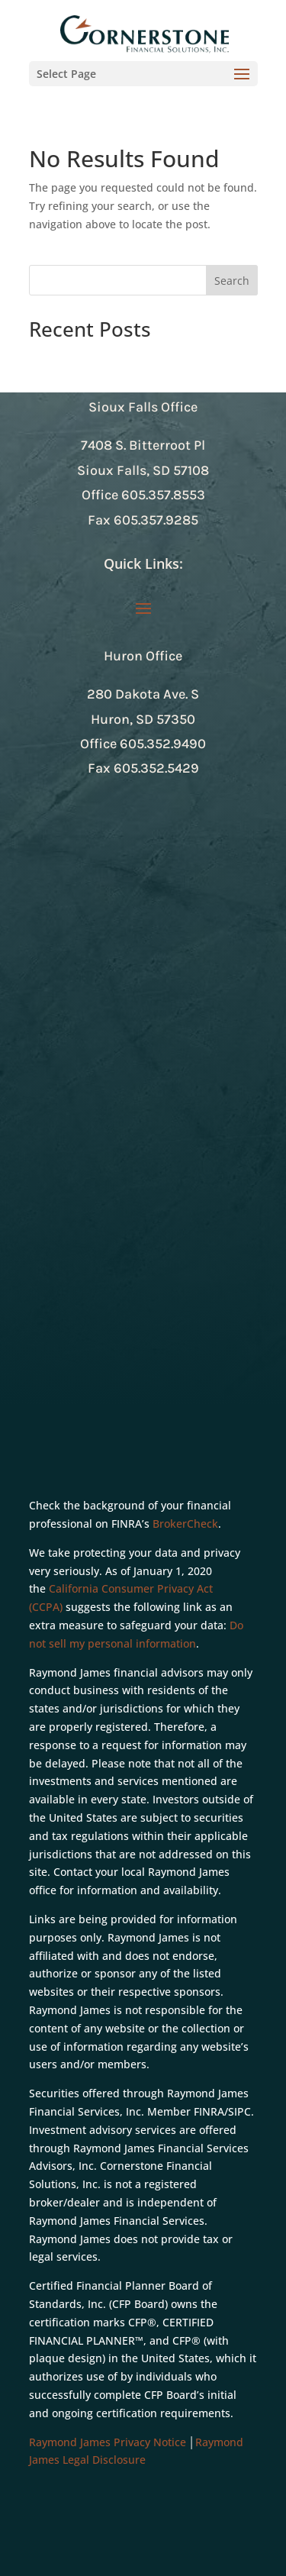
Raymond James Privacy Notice (107, 2442)
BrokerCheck (185, 1523)
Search (231, 280)
